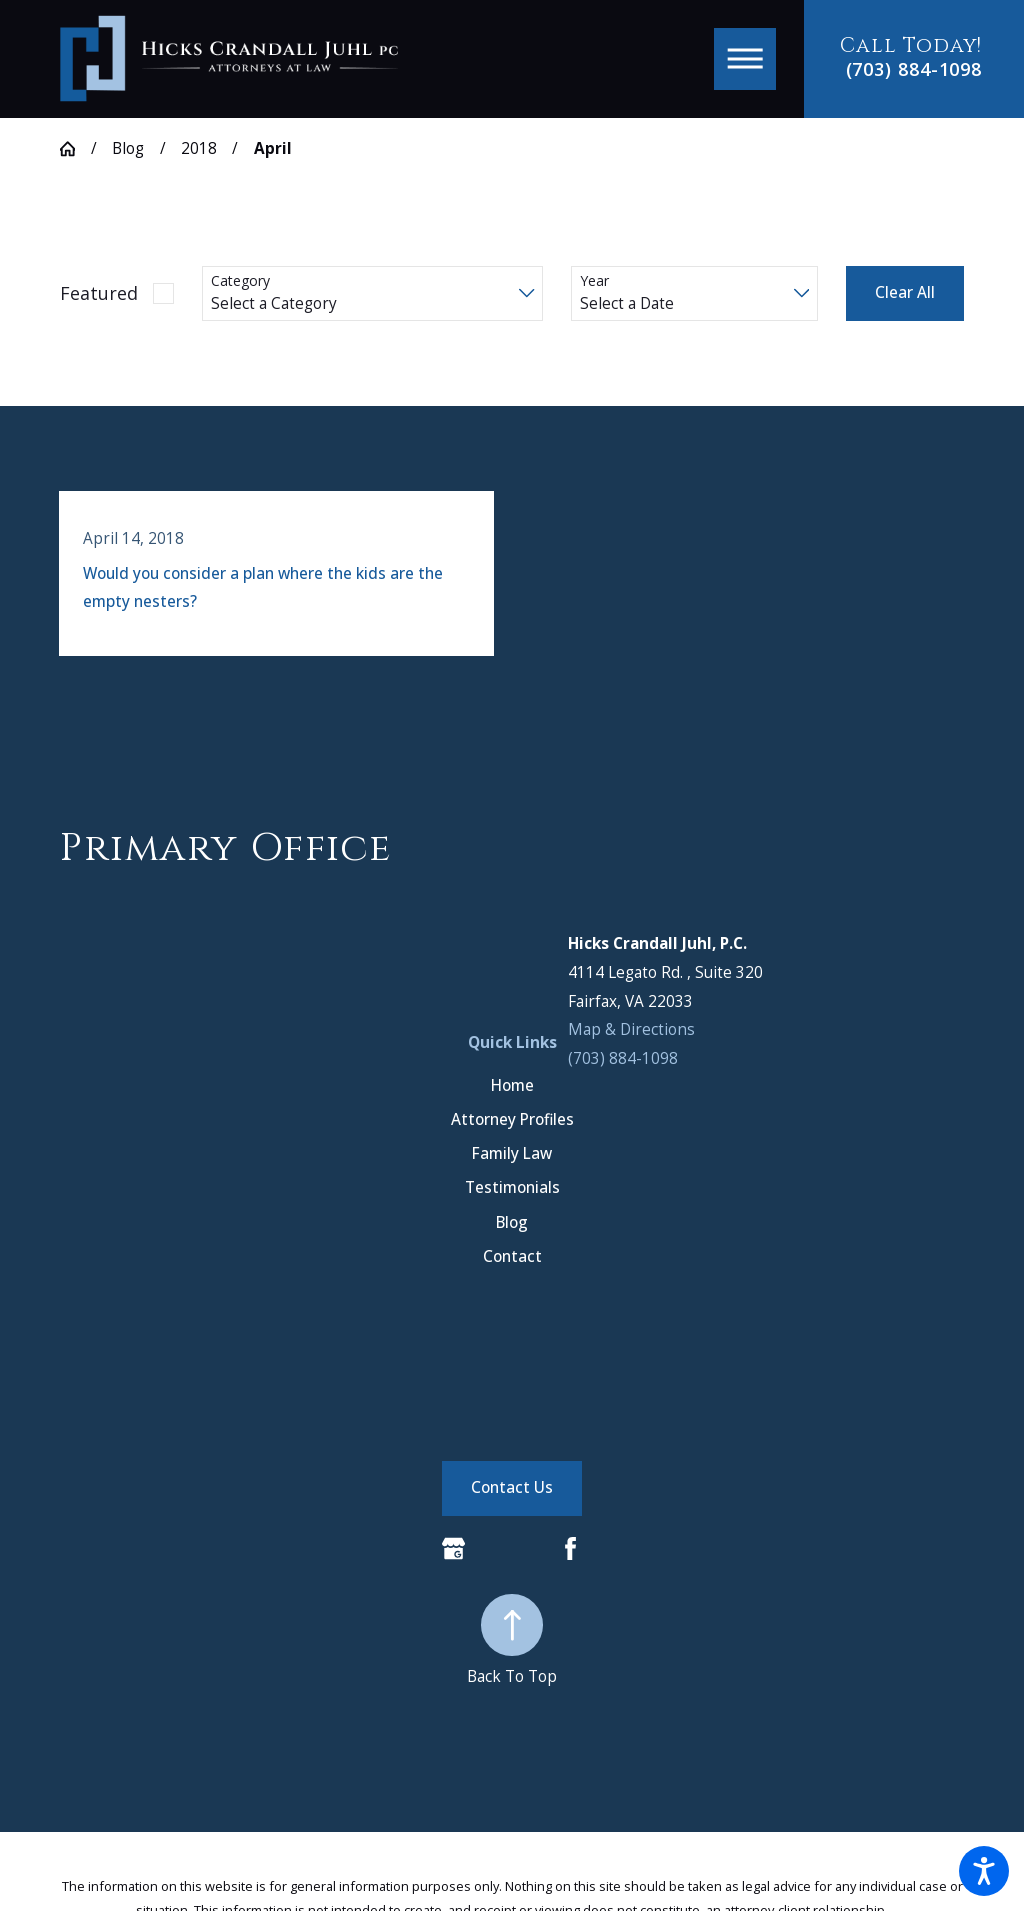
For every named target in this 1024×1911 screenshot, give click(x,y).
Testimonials (512, 1187)
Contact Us (512, 1487)
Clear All (905, 292)
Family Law (512, 1153)
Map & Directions (631, 1029)
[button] (984, 1871)
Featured (99, 293)
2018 (199, 148)
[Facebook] (570, 1548)
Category (240, 281)
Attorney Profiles (512, 1119)
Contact (512, 1256)
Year (594, 281)
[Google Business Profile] (453, 1548)
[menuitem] (512, 1119)
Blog (128, 148)
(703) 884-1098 (914, 70)
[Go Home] (75, 148)
